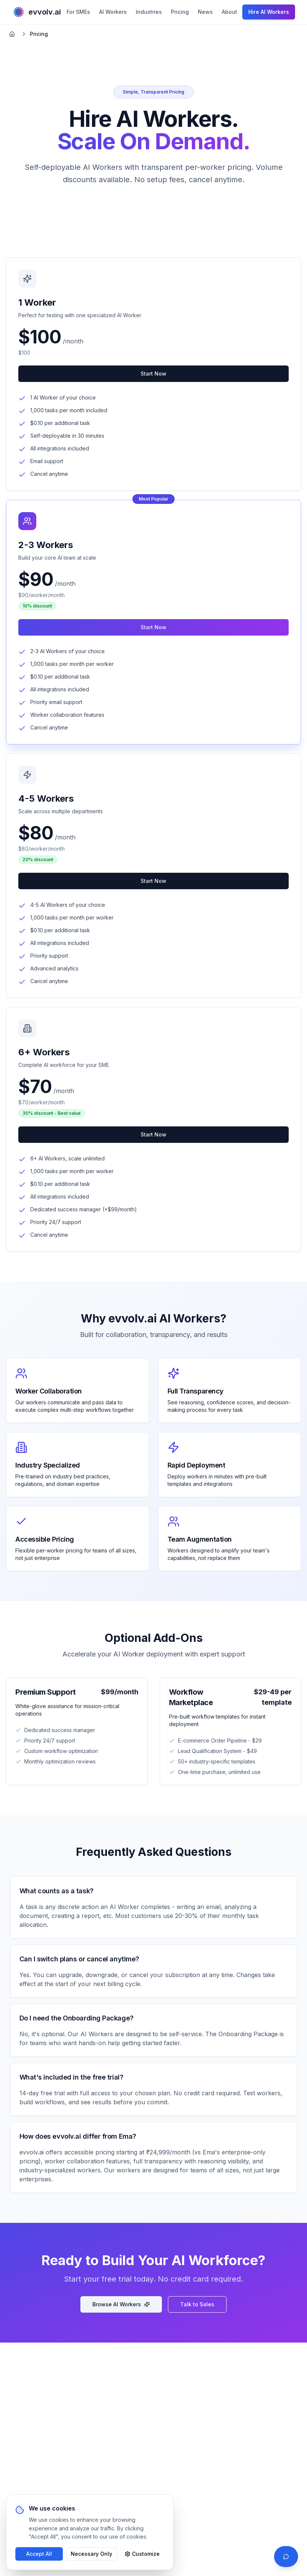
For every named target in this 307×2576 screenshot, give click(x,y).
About (229, 12)
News (205, 12)
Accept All (39, 2554)
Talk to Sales (197, 2304)
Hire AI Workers (268, 12)
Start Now (153, 373)
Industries (149, 12)
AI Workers (113, 12)
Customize (142, 2554)
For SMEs (78, 12)
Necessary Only (91, 2554)
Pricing (180, 12)
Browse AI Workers (121, 2304)
